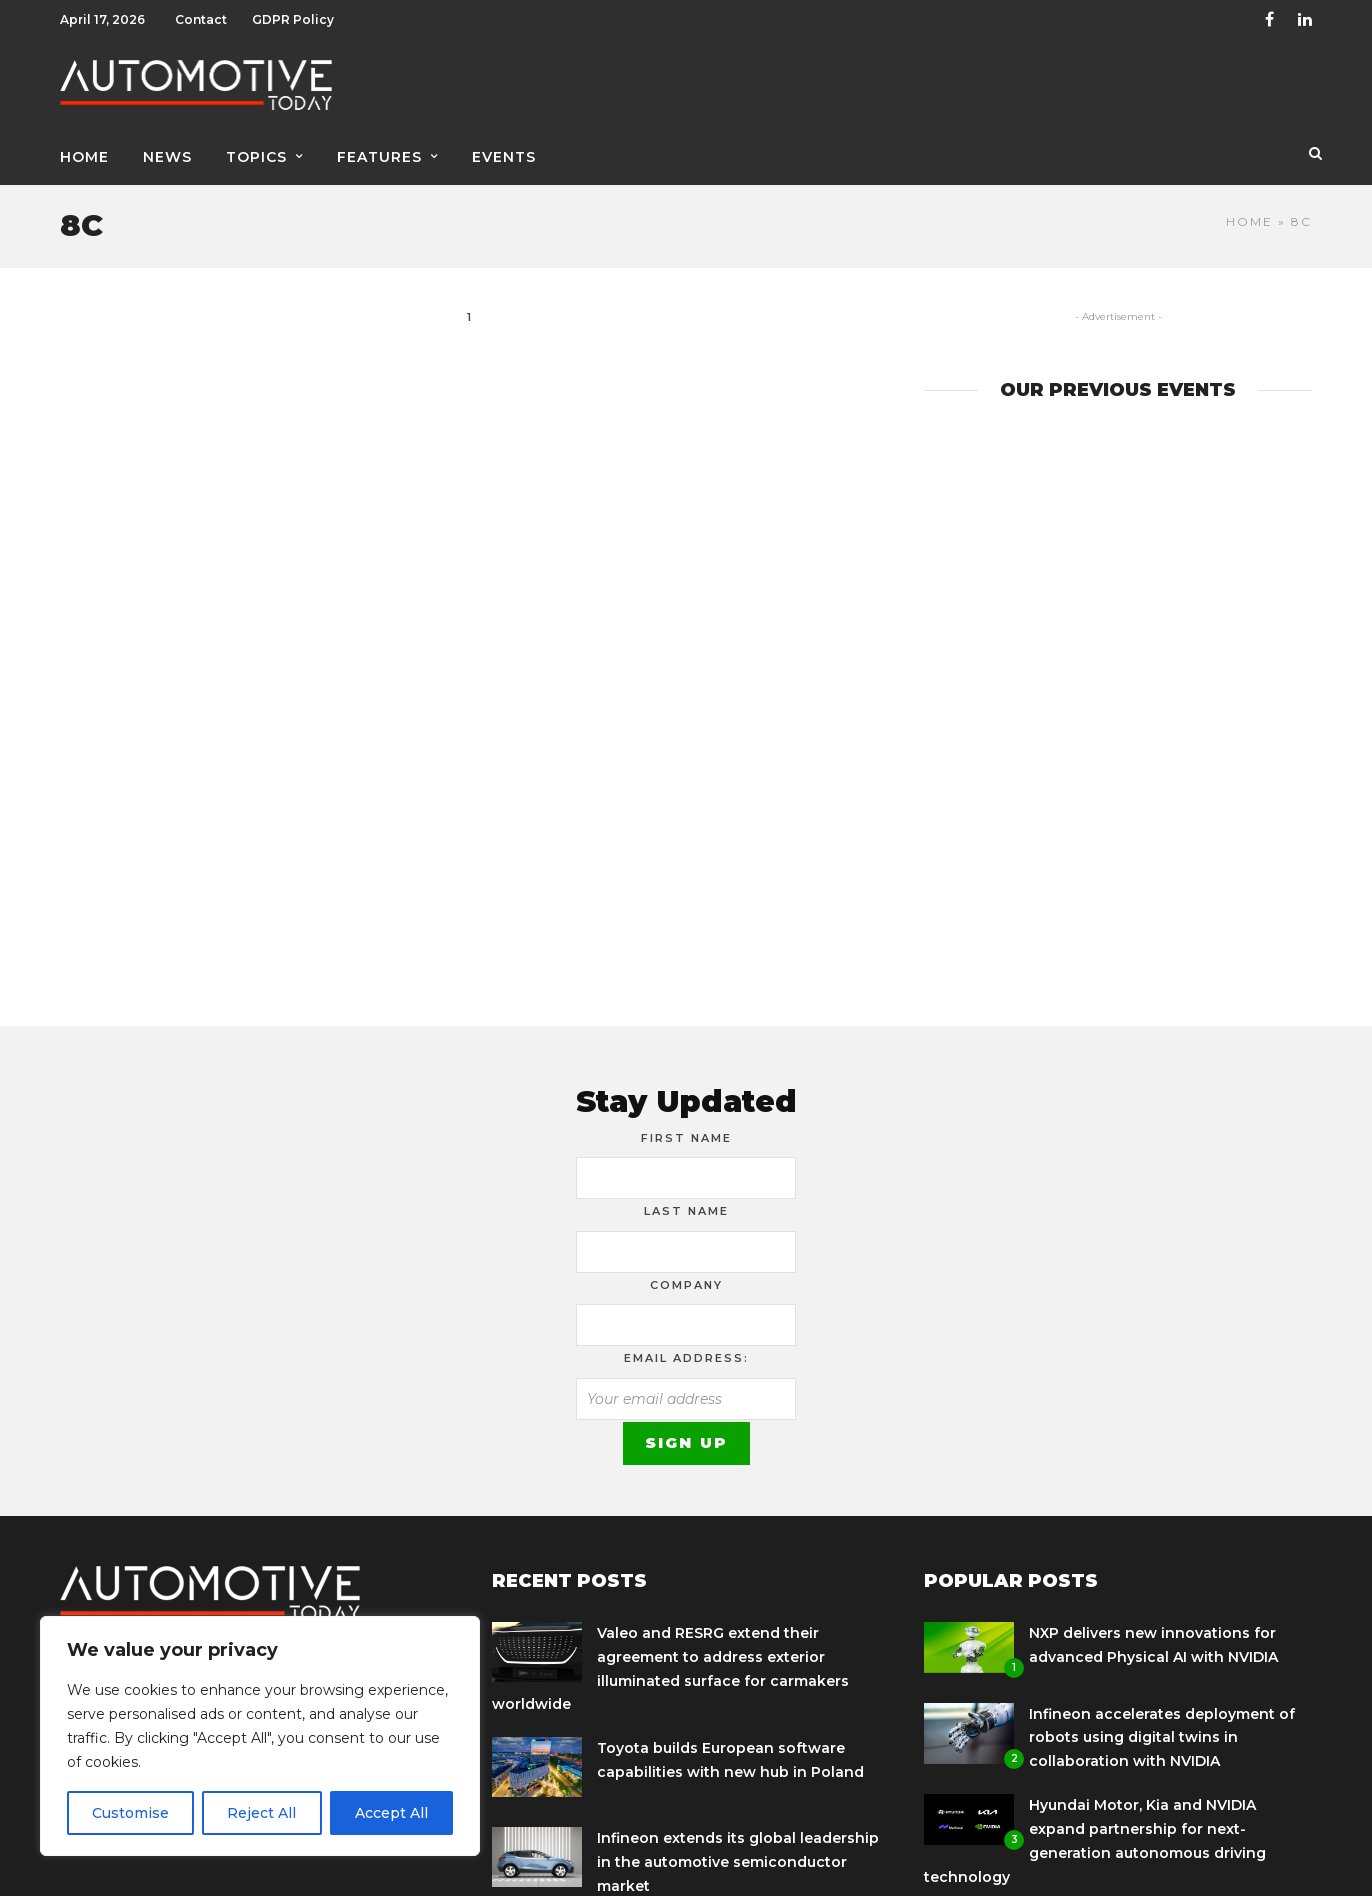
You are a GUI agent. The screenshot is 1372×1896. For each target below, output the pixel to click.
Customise (130, 1813)
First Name (686, 1138)
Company (686, 1285)
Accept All (391, 1813)
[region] (260, 1736)
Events (504, 157)
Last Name (686, 1211)
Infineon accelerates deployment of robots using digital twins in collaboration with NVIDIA (1162, 1738)
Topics (256, 157)
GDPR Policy (293, 19)
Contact (201, 19)
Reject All (261, 1813)
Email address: (686, 1358)
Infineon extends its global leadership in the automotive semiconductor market (738, 1862)
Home (84, 157)
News (167, 157)
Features (379, 157)
